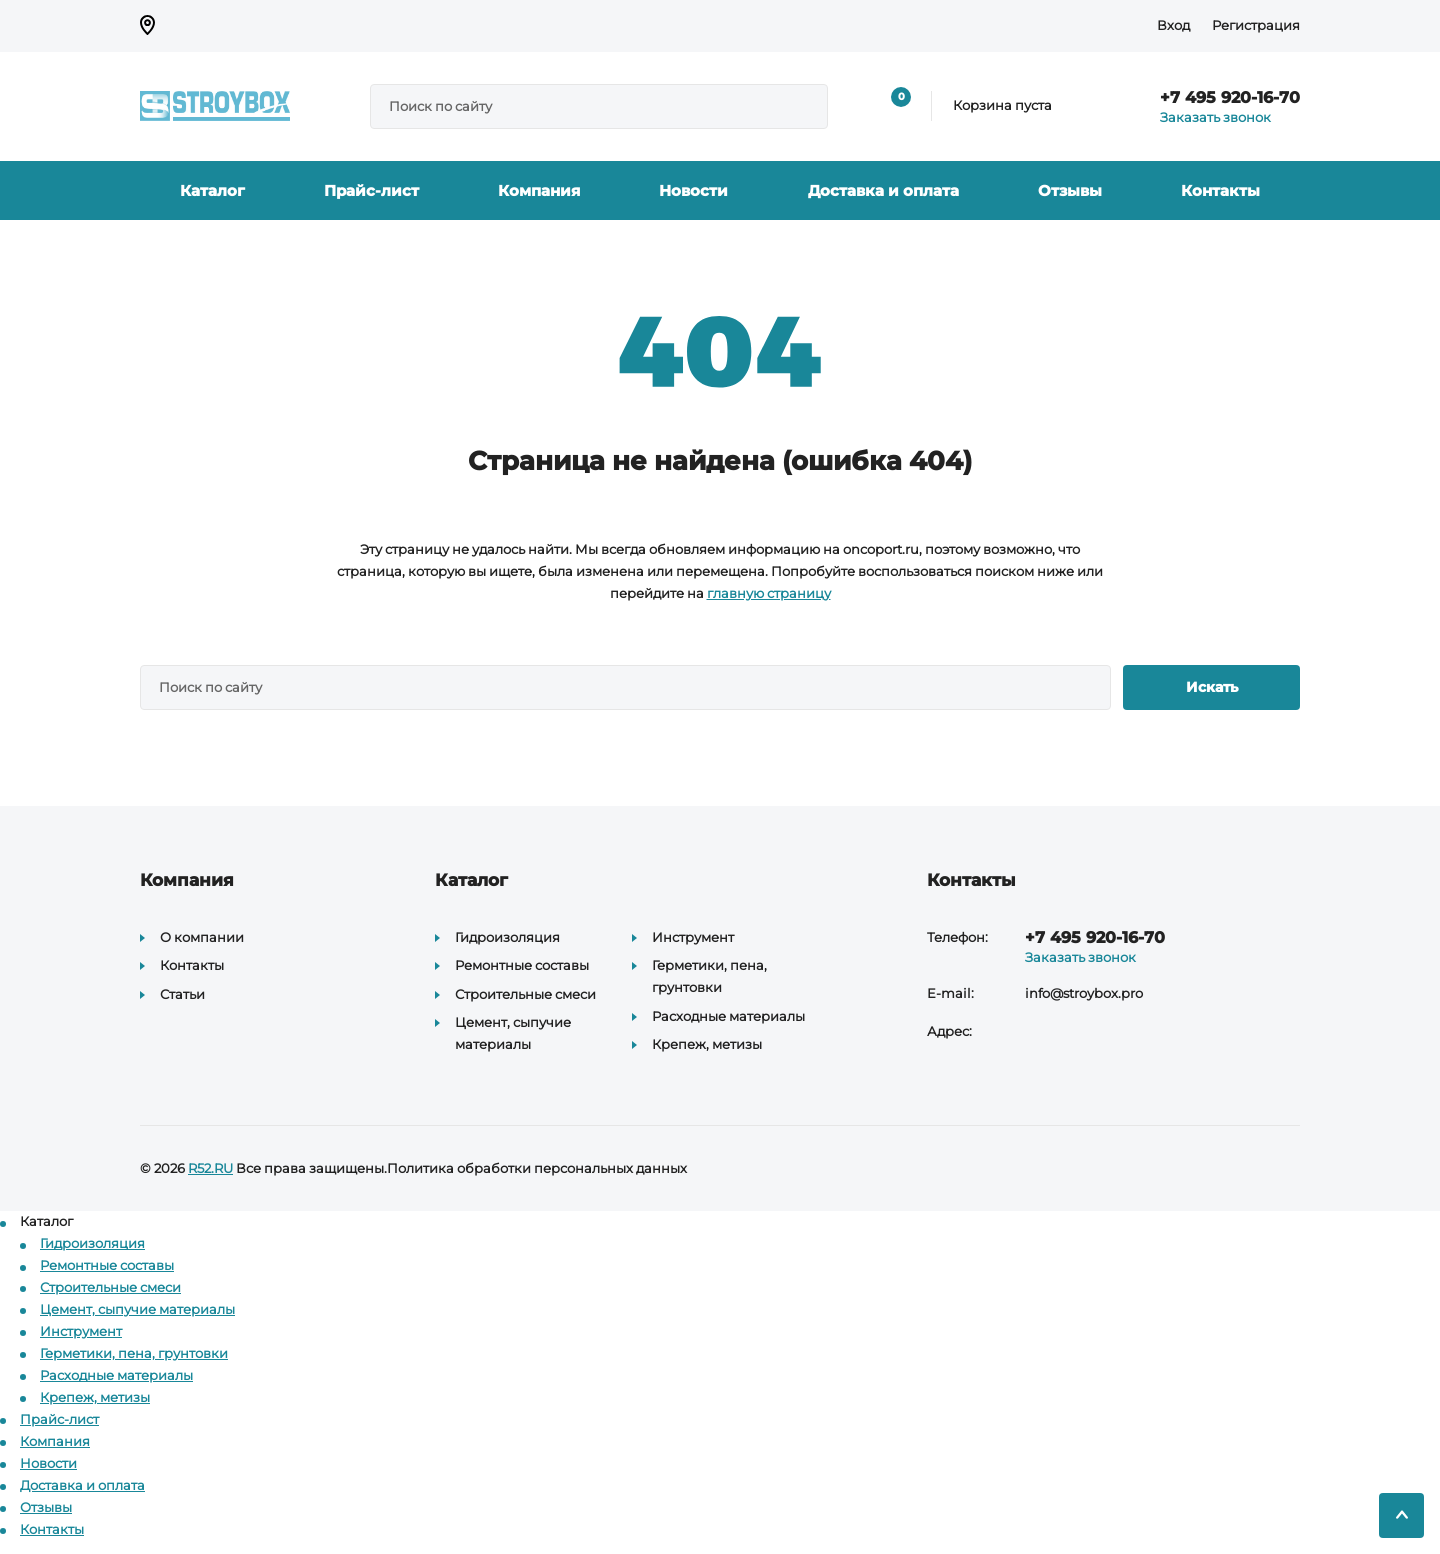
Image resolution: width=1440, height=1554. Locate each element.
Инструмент (693, 937)
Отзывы (1070, 190)
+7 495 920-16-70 (1230, 97)
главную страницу (769, 593)
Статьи (182, 994)
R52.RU (210, 1168)
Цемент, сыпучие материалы (137, 1309)
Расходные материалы (728, 1016)
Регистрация (1256, 25)
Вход (1173, 25)
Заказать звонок (1215, 117)
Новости (693, 190)
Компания (539, 190)
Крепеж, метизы (707, 1044)
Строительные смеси (525, 994)
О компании (202, 937)
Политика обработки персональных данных (537, 1168)
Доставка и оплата (883, 190)
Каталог (212, 190)
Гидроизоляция (507, 937)
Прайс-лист (371, 190)
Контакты (1220, 190)
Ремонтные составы (522, 965)
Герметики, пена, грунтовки (134, 1353)
